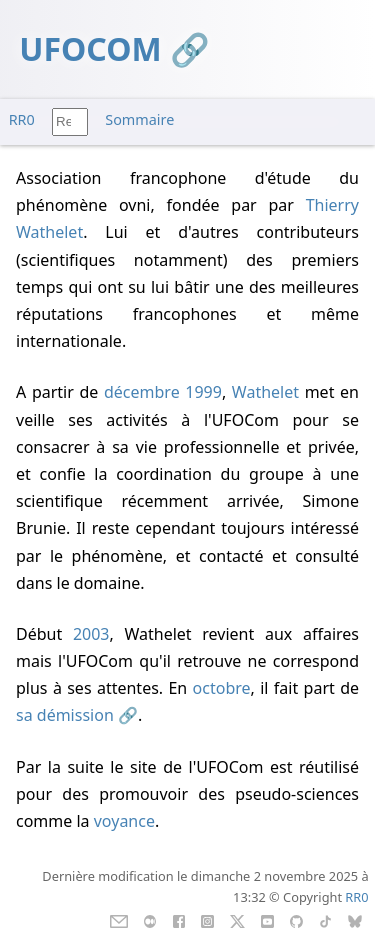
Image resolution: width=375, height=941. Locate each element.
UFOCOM (90, 48)
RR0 (22, 119)
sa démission (65, 715)
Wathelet (265, 392)
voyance (124, 821)
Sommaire (139, 119)
